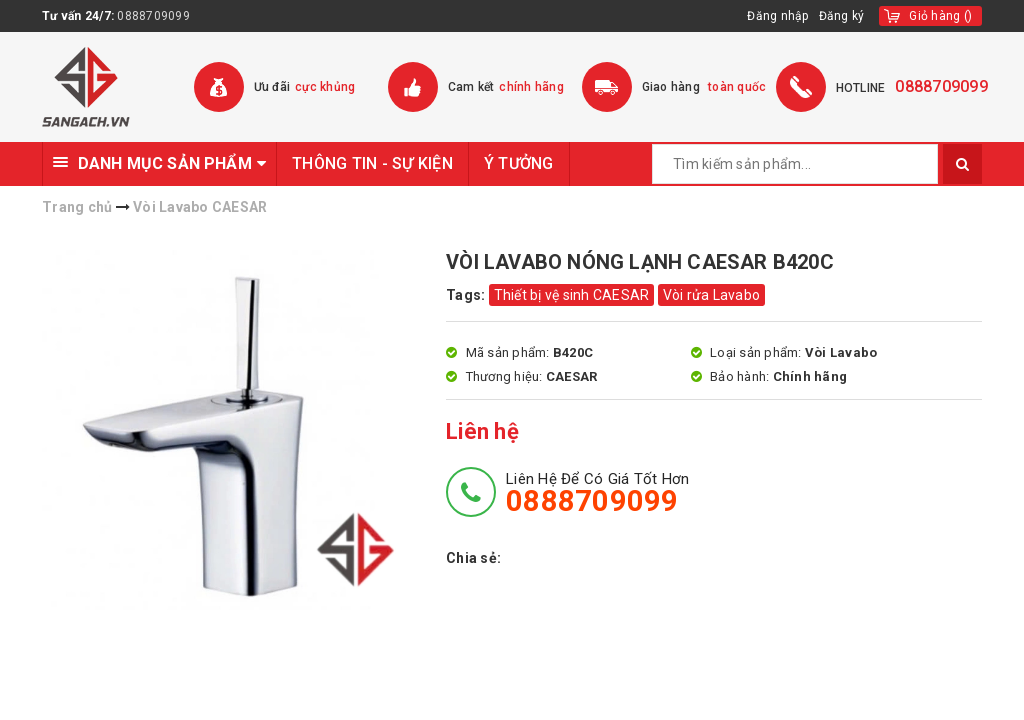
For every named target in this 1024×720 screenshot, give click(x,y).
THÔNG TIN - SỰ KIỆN (372, 163)
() (940, 16)
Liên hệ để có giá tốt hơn (597, 493)
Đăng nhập (777, 16)
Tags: (467, 295)
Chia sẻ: (473, 558)
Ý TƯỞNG (519, 163)
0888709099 (153, 16)
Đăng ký (842, 16)
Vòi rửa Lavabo (712, 295)
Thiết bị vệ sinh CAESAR (572, 295)
